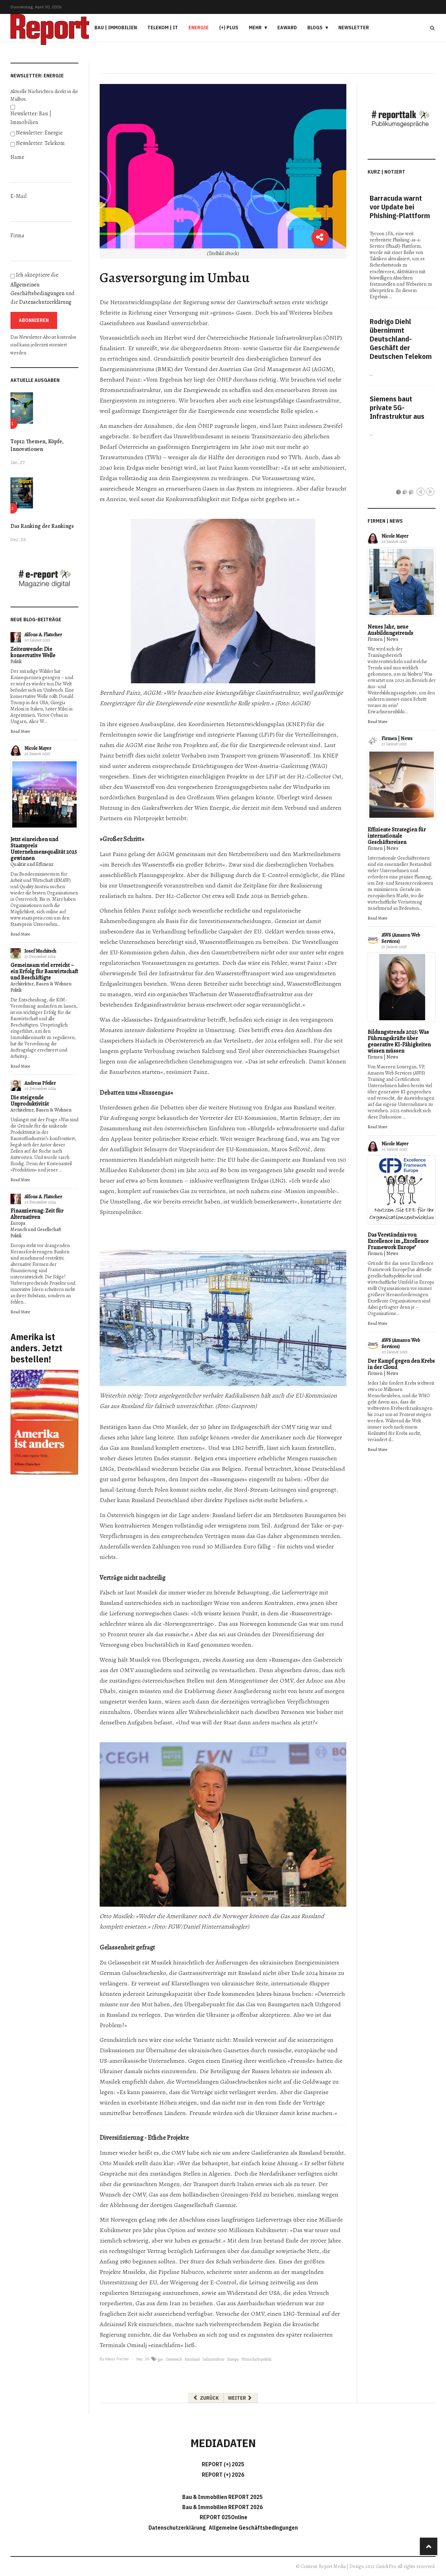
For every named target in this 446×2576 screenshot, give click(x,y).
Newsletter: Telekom (40, 143)
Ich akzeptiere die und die (42, 288)
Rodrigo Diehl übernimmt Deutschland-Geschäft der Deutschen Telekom (401, 339)
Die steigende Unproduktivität (29, 1101)
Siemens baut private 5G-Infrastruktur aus (397, 407)
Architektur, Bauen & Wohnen (40, 984)
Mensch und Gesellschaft (35, 1229)
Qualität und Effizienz (31, 864)
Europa (17, 1223)
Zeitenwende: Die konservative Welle (32, 652)
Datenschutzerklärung (45, 302)
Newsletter (353, 27)
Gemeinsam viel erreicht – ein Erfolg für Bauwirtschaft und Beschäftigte (44, 971)
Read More (20, 731)
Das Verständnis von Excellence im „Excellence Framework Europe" (398, 1241)
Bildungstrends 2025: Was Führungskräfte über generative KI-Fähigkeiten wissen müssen (399, 1041)
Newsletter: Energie (39, 133)
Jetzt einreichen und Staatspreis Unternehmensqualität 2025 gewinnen (43, 849)
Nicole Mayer (37, 748)
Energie (199, 27)
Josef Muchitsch (40, 951)
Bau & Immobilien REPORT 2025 (222, 2496)
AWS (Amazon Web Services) (401, 938)
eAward (287, 27)
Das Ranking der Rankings (42, 526)
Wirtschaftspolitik (256, 2359)
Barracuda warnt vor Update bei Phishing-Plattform (400, 206)
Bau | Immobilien (115, 27)
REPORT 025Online (223, 2517)
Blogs (315, 27)
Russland (192, 2359)
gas (160, 2359)
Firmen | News (383, 639)
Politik (16, 661)
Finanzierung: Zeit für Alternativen (36, 1214)
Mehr (255, 27)
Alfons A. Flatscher (43, 634)
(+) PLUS (228, 27)
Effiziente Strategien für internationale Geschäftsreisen (397, 836)
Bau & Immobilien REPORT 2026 (222, 2507)
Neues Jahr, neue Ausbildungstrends (390, 630)
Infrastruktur (213, 2359)
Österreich (174, 2359)
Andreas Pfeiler (40, 1083)
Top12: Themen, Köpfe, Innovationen (37, 445)
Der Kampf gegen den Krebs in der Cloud (401, 1364)
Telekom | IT (162, 27)
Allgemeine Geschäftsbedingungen (253, 2527)
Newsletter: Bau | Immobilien (30, 118)
